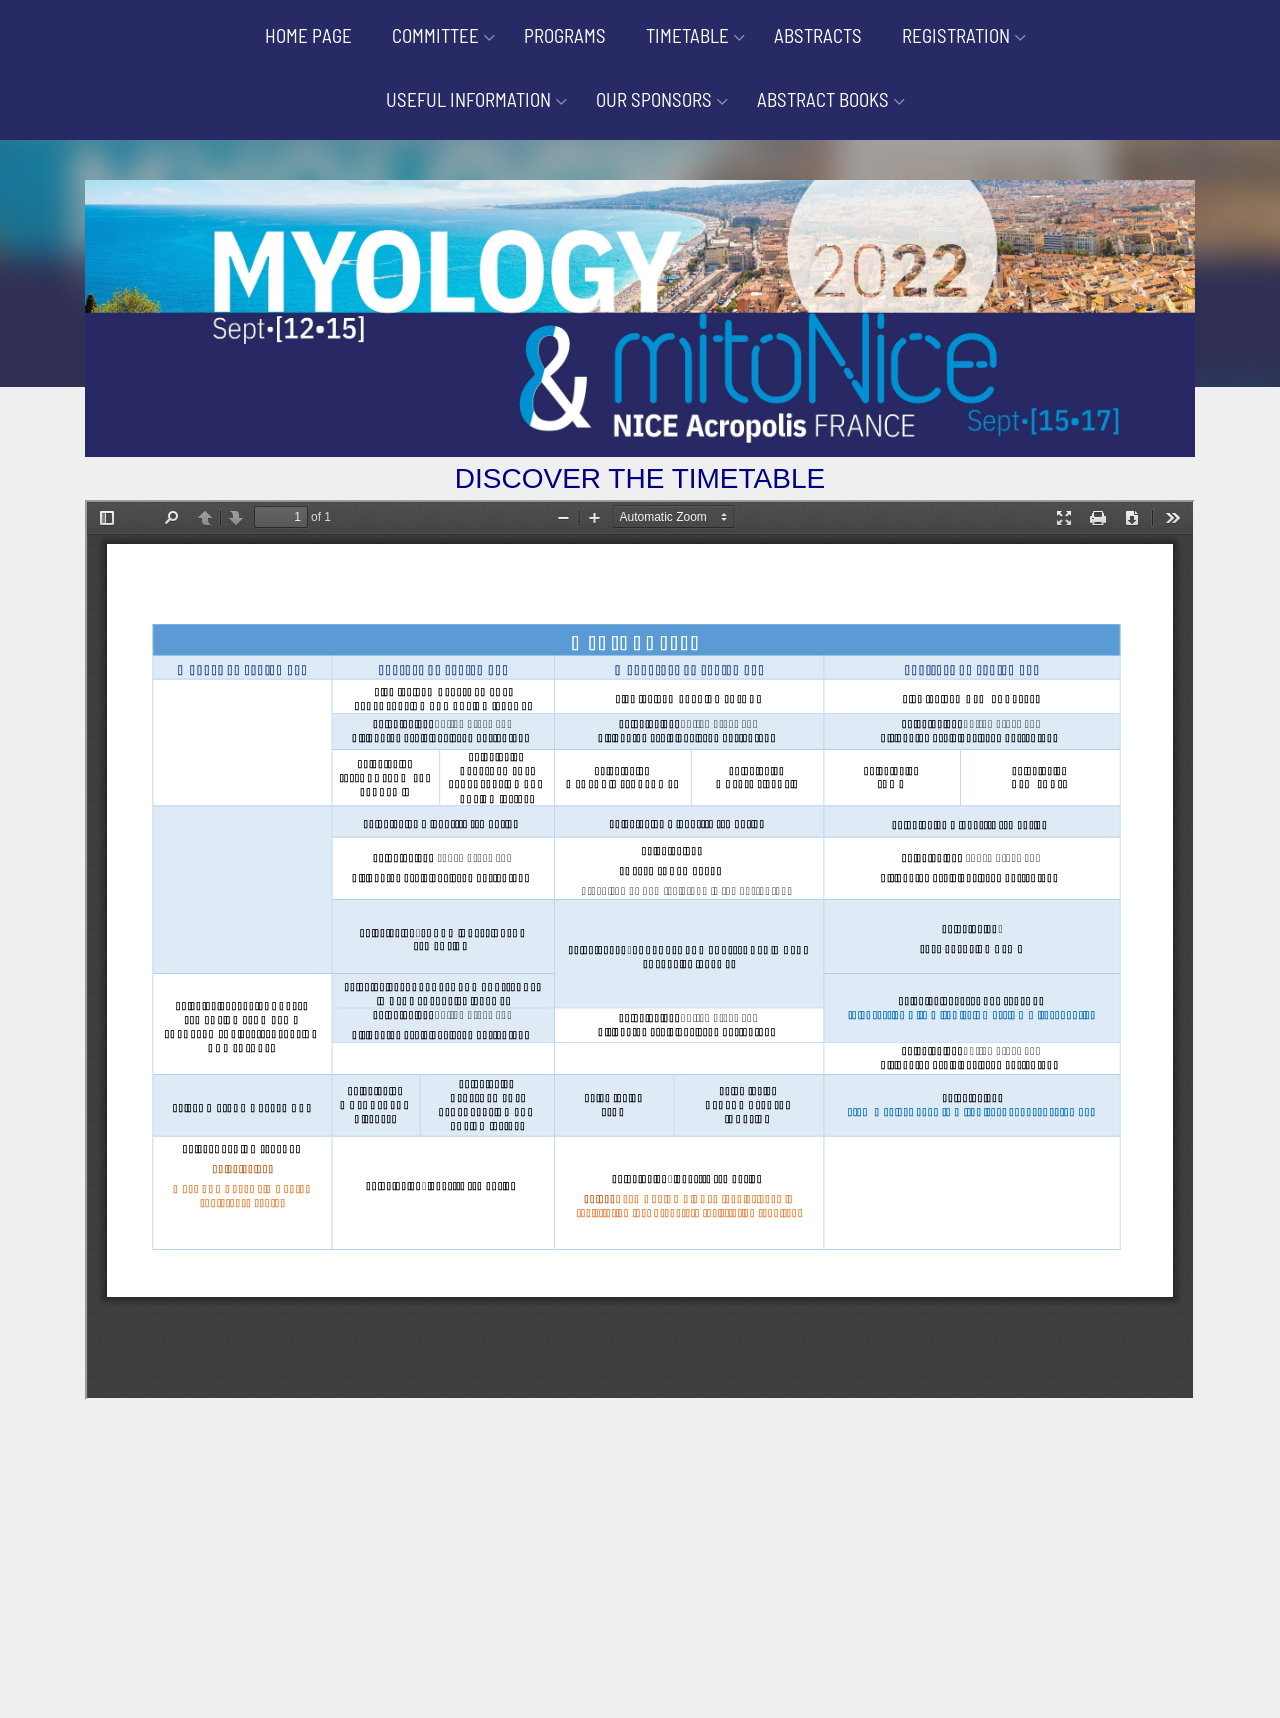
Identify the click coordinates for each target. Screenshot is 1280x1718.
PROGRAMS (565, 35)
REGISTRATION (956, 35)
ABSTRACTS (818, 35)
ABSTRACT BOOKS (823, 99)
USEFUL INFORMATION (468, 99)
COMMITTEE (435, 35)
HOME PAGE (308, 35)
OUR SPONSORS (654, 99)
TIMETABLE (687, 35)
